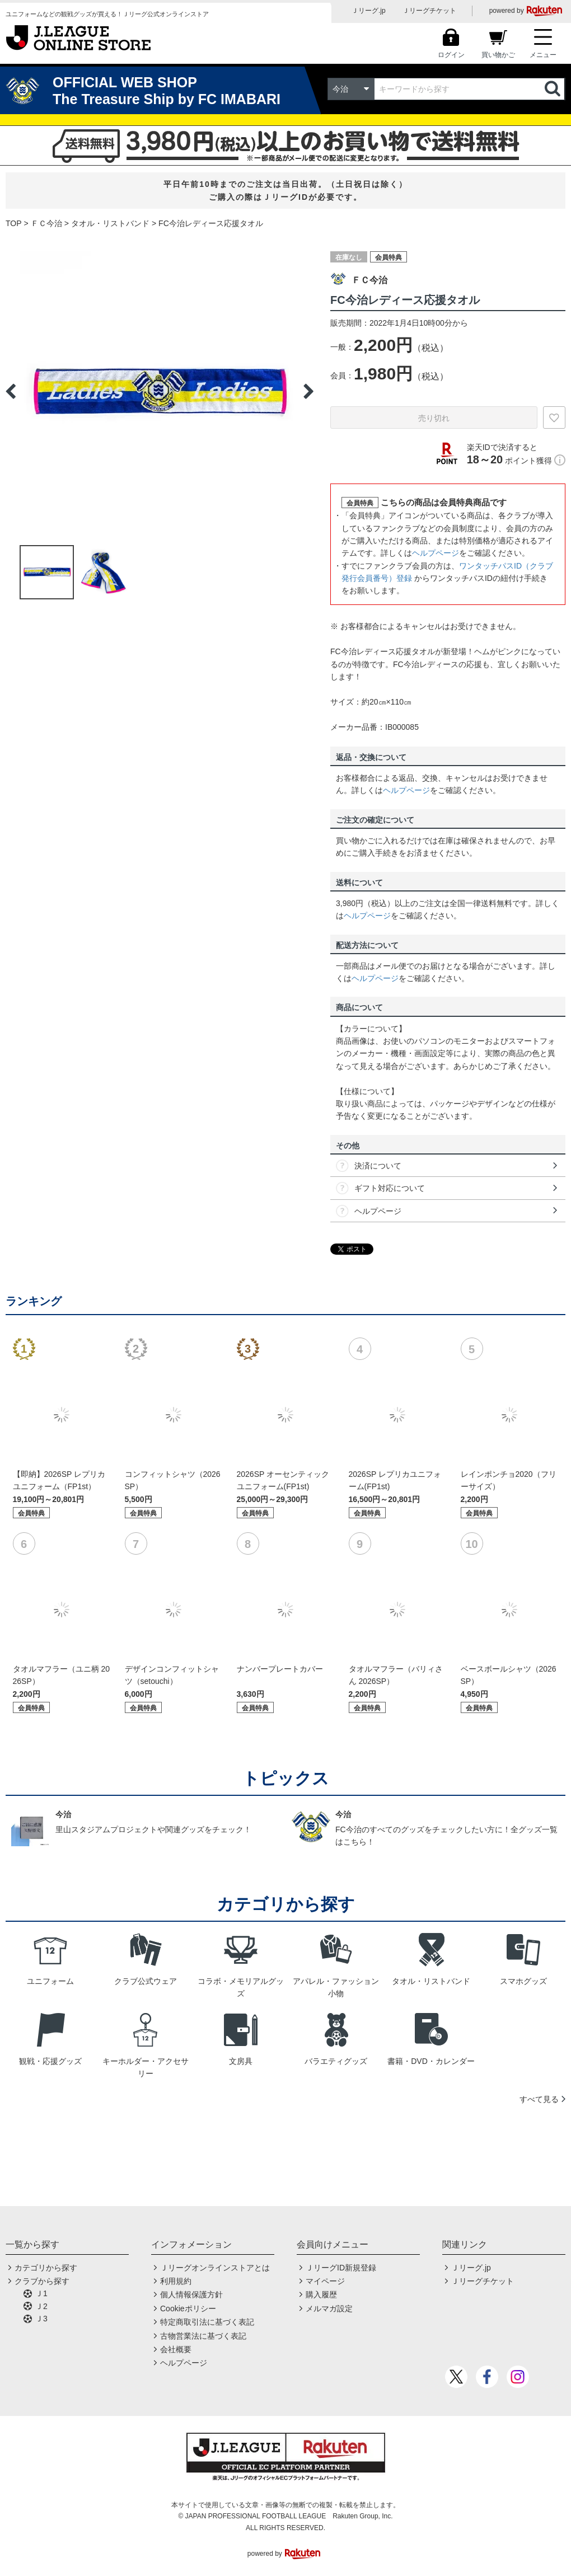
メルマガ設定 (329, 2308)
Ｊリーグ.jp (369, 11)
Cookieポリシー (188, 2308)
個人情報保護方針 (191, 2294)
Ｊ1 (41, 2293)
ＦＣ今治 (46, 223)
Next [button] (308, 391)
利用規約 (175, 2281)
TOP (14, 223)
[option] (159, 391)
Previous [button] (11, 391)
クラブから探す (42, 2281)
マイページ (325, 2281)
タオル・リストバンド (110, 223)
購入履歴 (321, 2294)
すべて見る (539, 2099)
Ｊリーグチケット (429, 11)
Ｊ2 (41, 2306)
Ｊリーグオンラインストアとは (215, 2267)
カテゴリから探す (46, 2267)
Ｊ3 (41, 2318)
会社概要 (175, 2349)
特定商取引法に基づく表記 (207, 2321)
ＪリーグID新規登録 (341, 2267)
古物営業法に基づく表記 (203, 2335)
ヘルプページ (435, 552)
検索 (553, 89)
